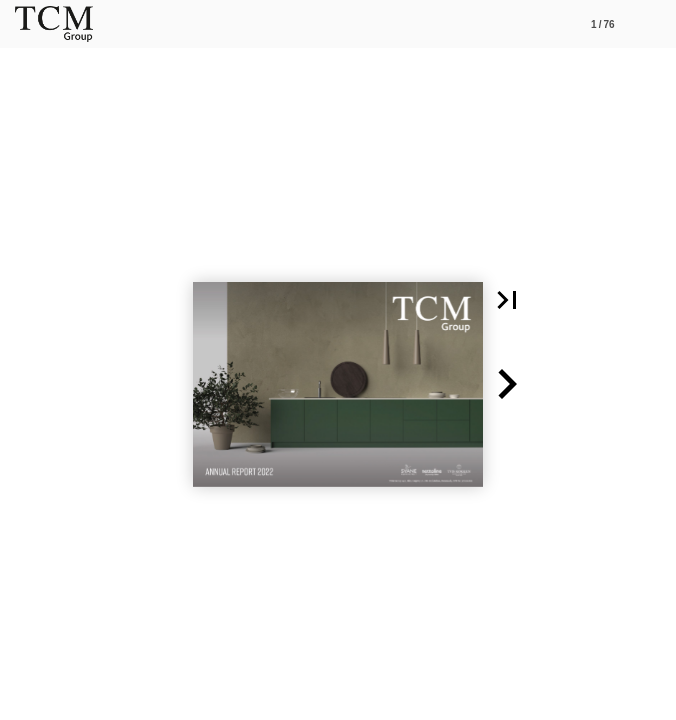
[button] (507, 300)
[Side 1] (603, 24)
